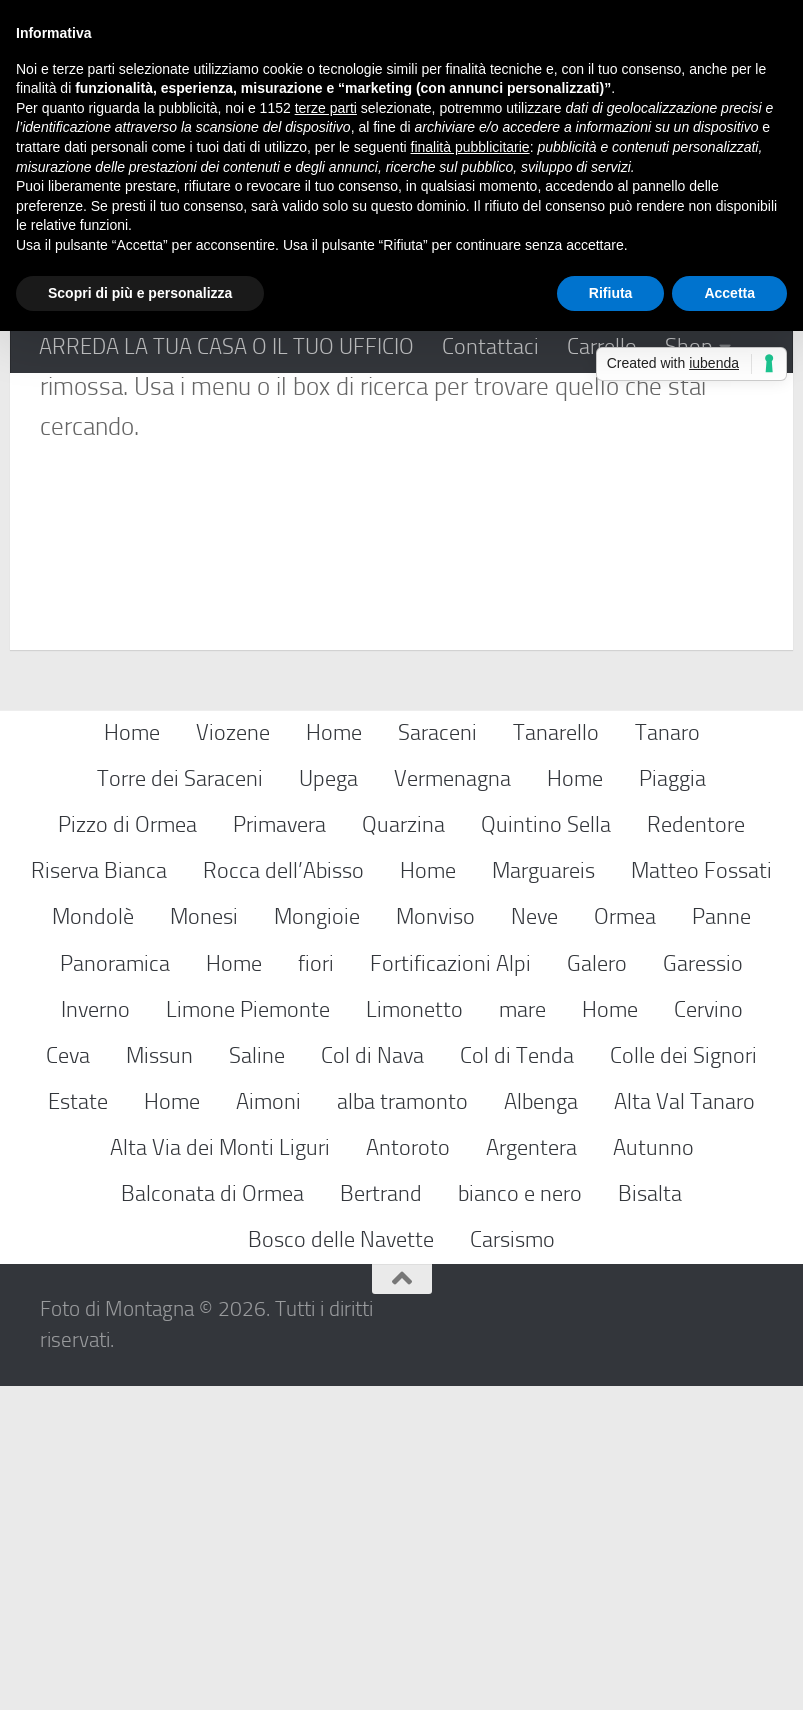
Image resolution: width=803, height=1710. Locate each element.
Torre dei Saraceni (180, 1102)
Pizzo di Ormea (127, 1148)
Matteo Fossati (701, 1194)
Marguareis (543, 1194)
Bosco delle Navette (341, 1563)
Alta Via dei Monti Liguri (220, 1470)
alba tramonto (402, 1424)
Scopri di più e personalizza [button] (140, 293)
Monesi (204, 1240)
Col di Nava (372, 1378)
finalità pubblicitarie (470, 147)
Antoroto (408, 1470)
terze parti (326, 108)
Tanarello (556, 1055)
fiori (316, 1286)
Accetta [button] (729, 293)
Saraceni (437, 1055)
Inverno (95, 1332)
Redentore (696, 1148)
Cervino (708, 1332)
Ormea (625, 1240)
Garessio (703, 1286)
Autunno (653, 1470)
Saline (257, 1378)
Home (132, 1055)
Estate (78, 1424)
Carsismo (512, 1563)
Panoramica (115, 1286)
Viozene (233, 1055)
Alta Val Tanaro (684, 1424)
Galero (597, 1286)
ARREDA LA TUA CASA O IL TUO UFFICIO (226, 346)
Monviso (435, 1240)
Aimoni (268, 1424)
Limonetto (414, 1332)
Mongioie (317, 1240)
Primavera (279, 1148)
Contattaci (490, 346)
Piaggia (672, 1102)
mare (522, 1332)
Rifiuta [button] (611, 293)
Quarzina (403, 1148)
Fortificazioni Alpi (450, 1286)
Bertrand (381, 1517)
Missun (159, 1378)
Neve (534, 1240)
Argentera (531, 1470)
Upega (328, 1102)
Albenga (541, 1424)
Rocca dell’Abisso (283, 1194)
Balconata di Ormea (212, 1517)
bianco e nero (520, 1517)
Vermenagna (452, 1102)
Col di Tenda (517, 1378)
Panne (721, 1240)
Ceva (68, 1378)
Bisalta (650, 1517)
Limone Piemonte (248, 1332)
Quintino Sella (546, 1148)
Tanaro (667, 1055)
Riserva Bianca (99, 1194)
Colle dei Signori (683, 1378)
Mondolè (93, 1240)
